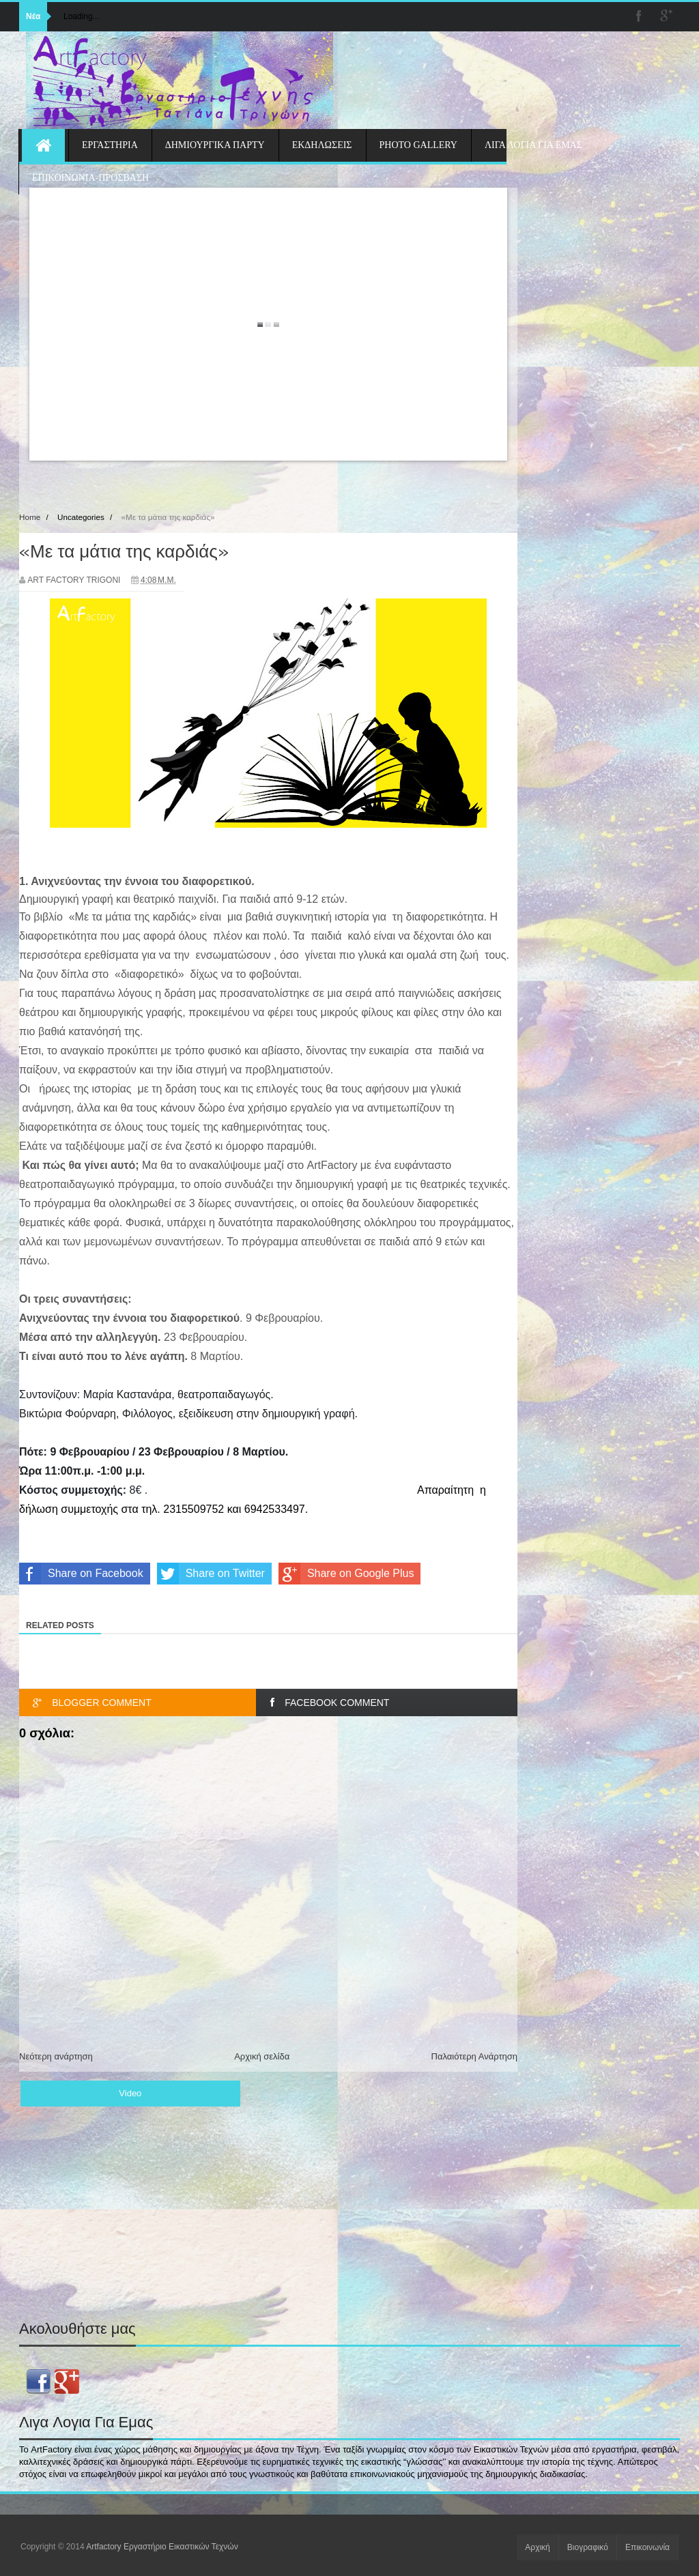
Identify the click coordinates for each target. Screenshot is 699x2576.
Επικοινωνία (647, 2547)
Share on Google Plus (346, 1573)
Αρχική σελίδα (261, 2056)
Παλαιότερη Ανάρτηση (474, 2056)
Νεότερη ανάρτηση (56, 2056)
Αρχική (537, 2547)
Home (29, 516)
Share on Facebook (81, 1573)
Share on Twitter (211, 1573)
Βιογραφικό (587, 2547)
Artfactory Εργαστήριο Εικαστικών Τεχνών (162, 2546)
